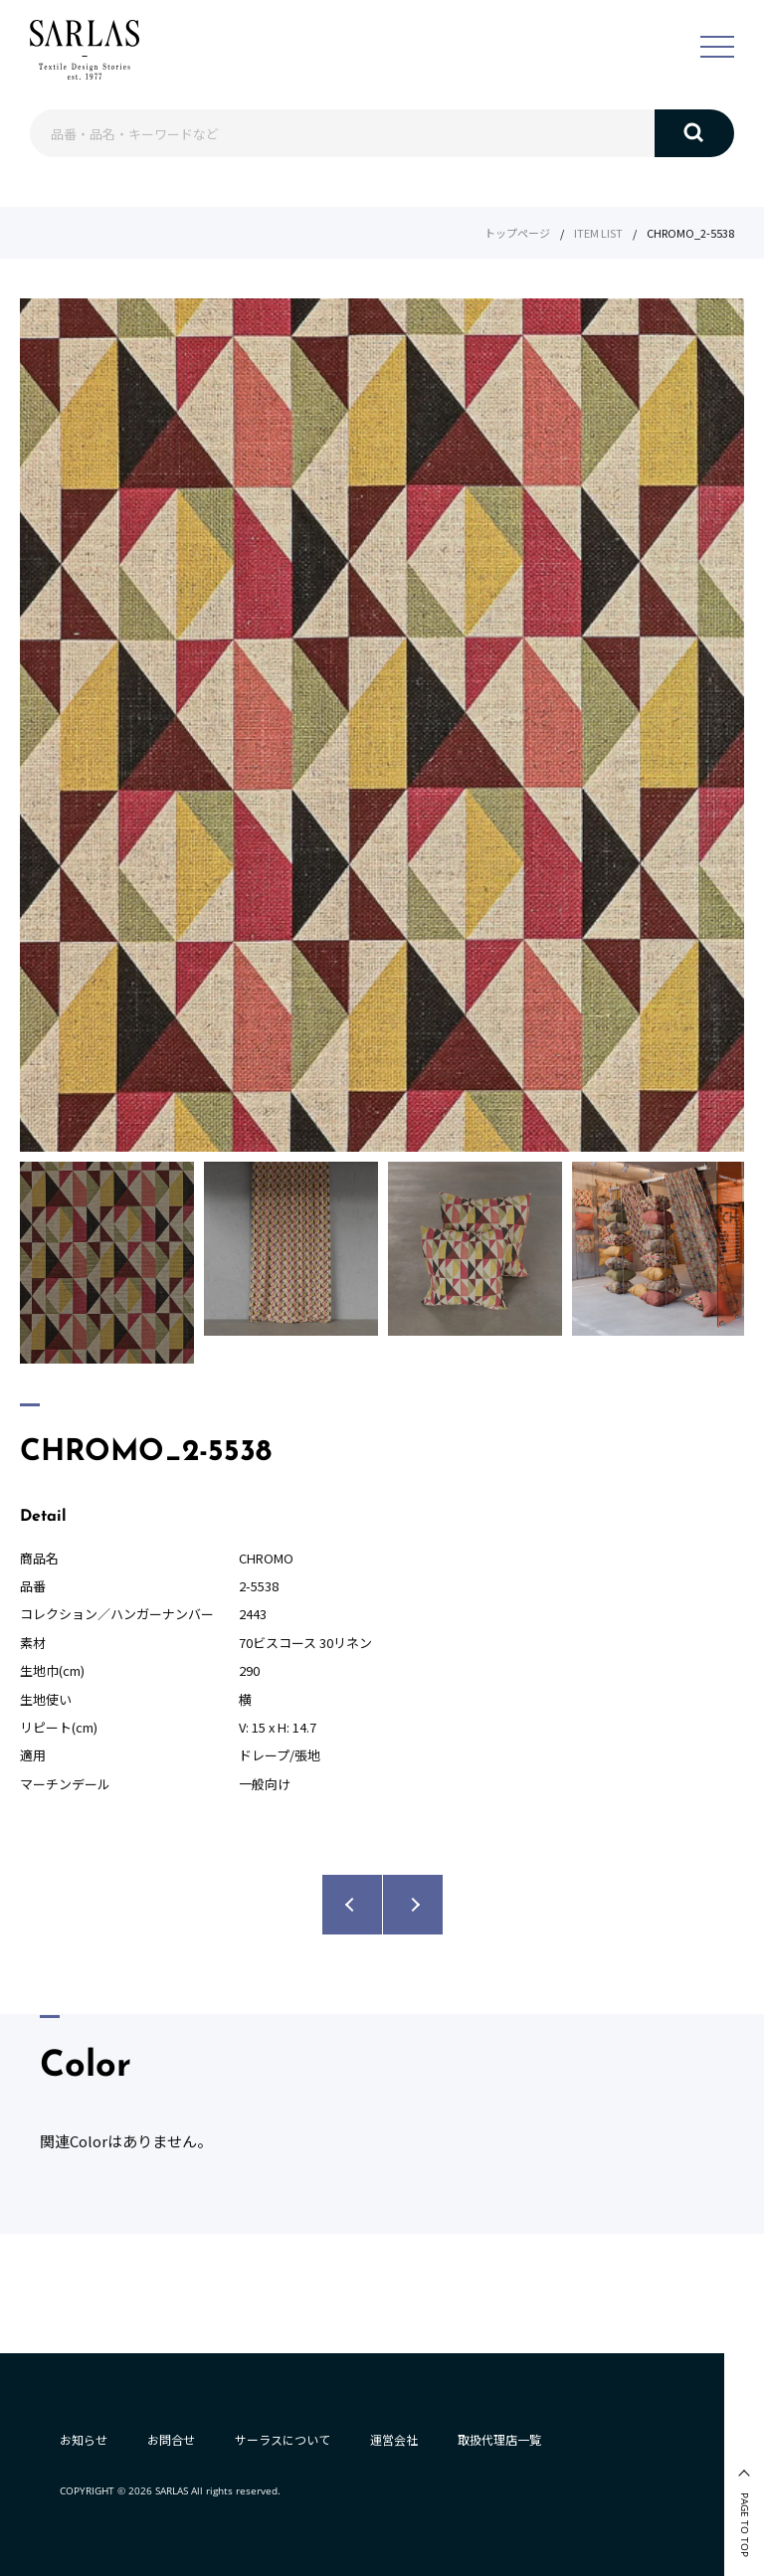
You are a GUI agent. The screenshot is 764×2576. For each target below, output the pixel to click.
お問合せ (171, 2439)
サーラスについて (282, 2439)
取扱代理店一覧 (499, 2439)
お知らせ (83, 2439)
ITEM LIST (598, 233)
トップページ (517, 233)
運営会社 (394, 2439)
